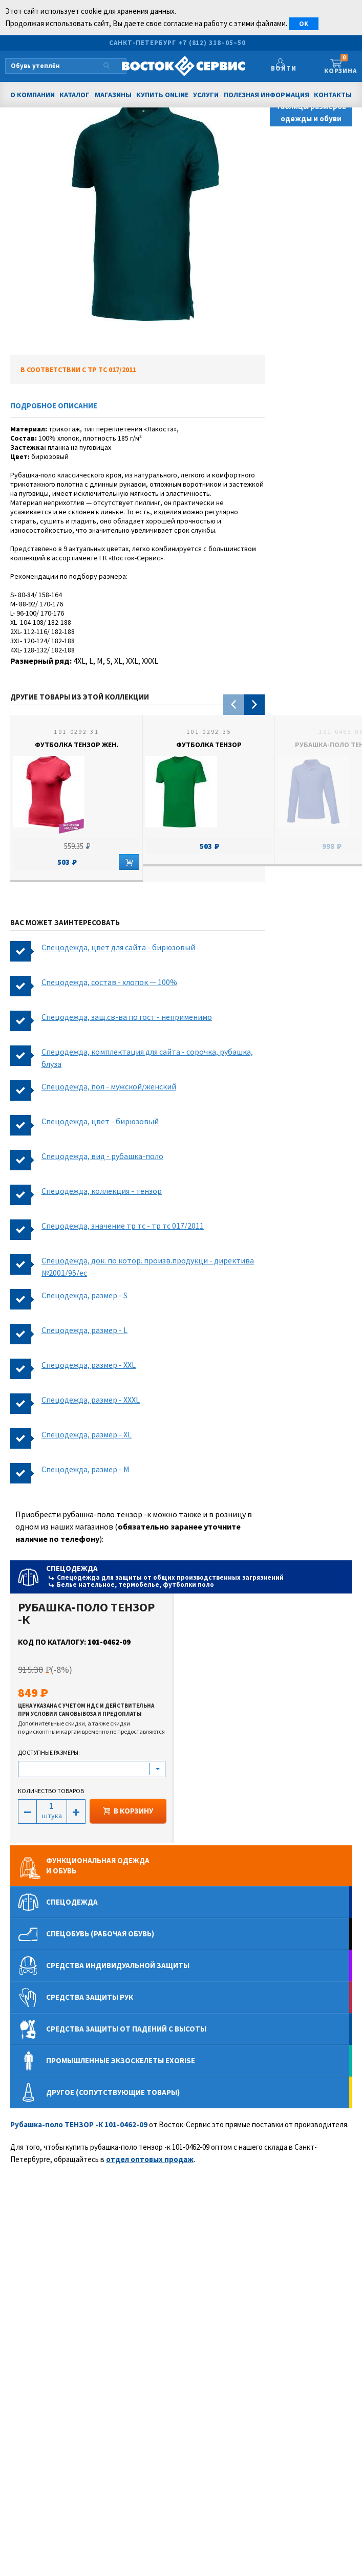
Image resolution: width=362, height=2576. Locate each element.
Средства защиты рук (89, 1997)
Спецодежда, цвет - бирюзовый (100, 1121)
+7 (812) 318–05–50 (212, 42)
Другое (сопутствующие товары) (113, 2092)
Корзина (340, 65)
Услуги (206, 94)
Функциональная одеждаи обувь (98, 1865)
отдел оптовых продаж (150, 2159)
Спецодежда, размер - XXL (88, 1365)
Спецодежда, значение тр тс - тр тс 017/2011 (122, 1225)
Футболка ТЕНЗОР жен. (76, 744)
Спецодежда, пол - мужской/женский (108, 1086)
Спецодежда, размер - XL (86, 1434)
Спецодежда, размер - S (84, 1295)
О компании (32, 94)
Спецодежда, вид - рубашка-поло (102, 1156)
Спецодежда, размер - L (84, 1330)
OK (303, 23)
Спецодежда (197, 1576)
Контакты (333, 94)
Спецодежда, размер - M (85, 1469)
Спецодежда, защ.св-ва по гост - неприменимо (126, 1017)
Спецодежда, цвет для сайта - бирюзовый (118, 947)
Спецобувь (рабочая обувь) (100, 1933)
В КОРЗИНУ (128, 1811)
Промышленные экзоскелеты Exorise (120, 2060)
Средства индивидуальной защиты (117, 1965)
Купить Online (162, 94)
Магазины (113, 94)
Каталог (74, 94)
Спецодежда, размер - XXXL (90, 1399)
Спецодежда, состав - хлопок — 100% (109, 982)
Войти (288, 67)
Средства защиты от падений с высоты (126, 2029)
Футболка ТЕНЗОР (209, 744)
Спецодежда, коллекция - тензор (101, 1191)
